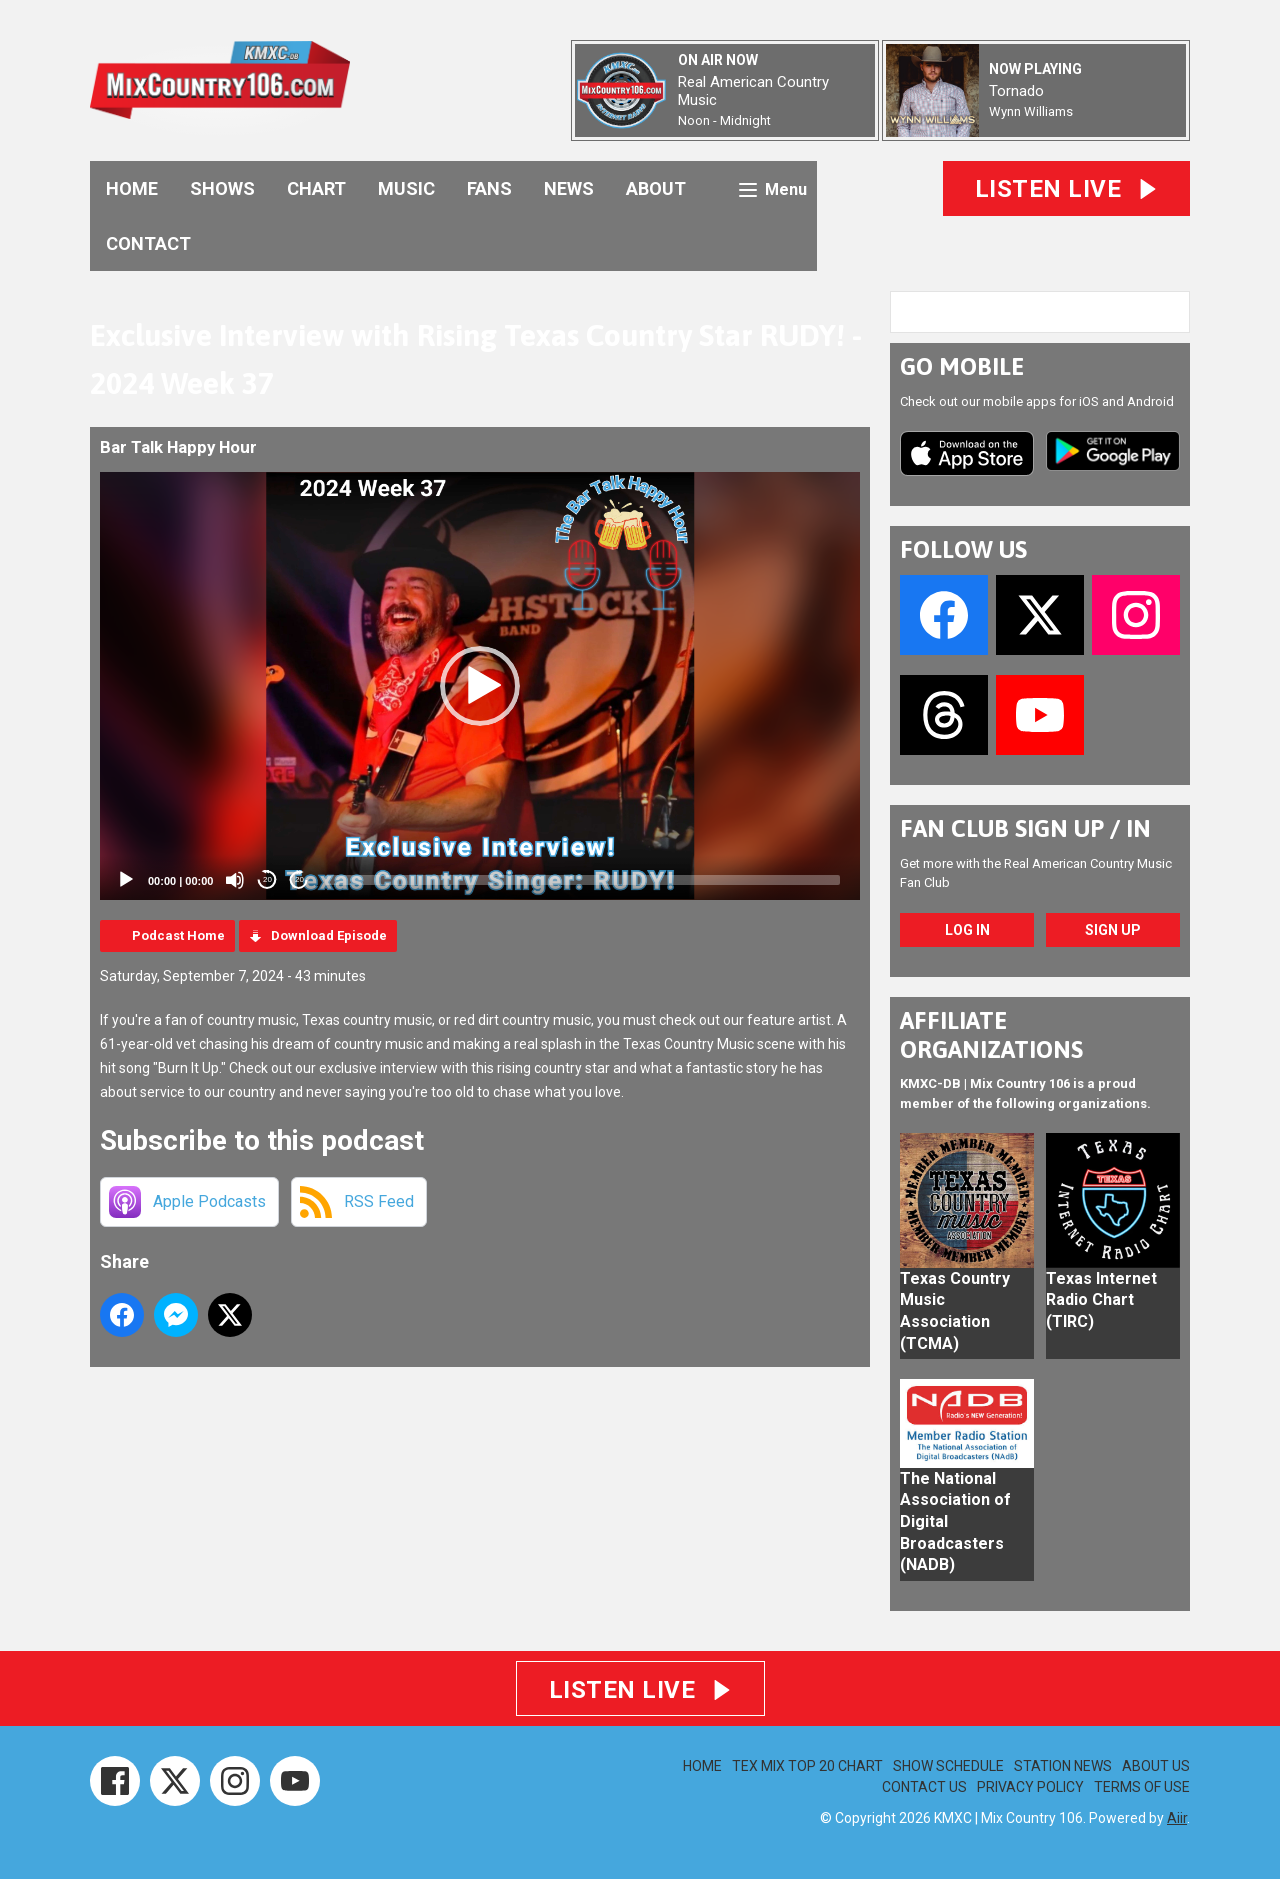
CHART (316, 188)
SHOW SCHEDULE (948, 1766)
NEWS (569, 188)
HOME (132, 188)
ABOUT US (1156, 1766)
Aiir (1177, 1818)
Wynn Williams (1031, 111)
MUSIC (406, 188)
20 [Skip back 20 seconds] (267, 879)
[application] (480, 686)
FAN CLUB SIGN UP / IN (1025, 828)
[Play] (126, 880)
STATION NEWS (1063, 1766)
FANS (489, 188)
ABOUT (656, 188)
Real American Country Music (753, 91)
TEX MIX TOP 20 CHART (807, 1766)
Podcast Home (178, 935)
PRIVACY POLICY (1030, 1787)
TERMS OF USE (1142, 1787)
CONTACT (148, 243)
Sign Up (1113, 930)
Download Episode (329, 935)
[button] (480, 686)
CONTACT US (924, 1787)
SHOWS (222, 188)
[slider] (582, 880)
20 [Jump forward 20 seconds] (299, 879)
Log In (967, 930)
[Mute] (235, 880)
